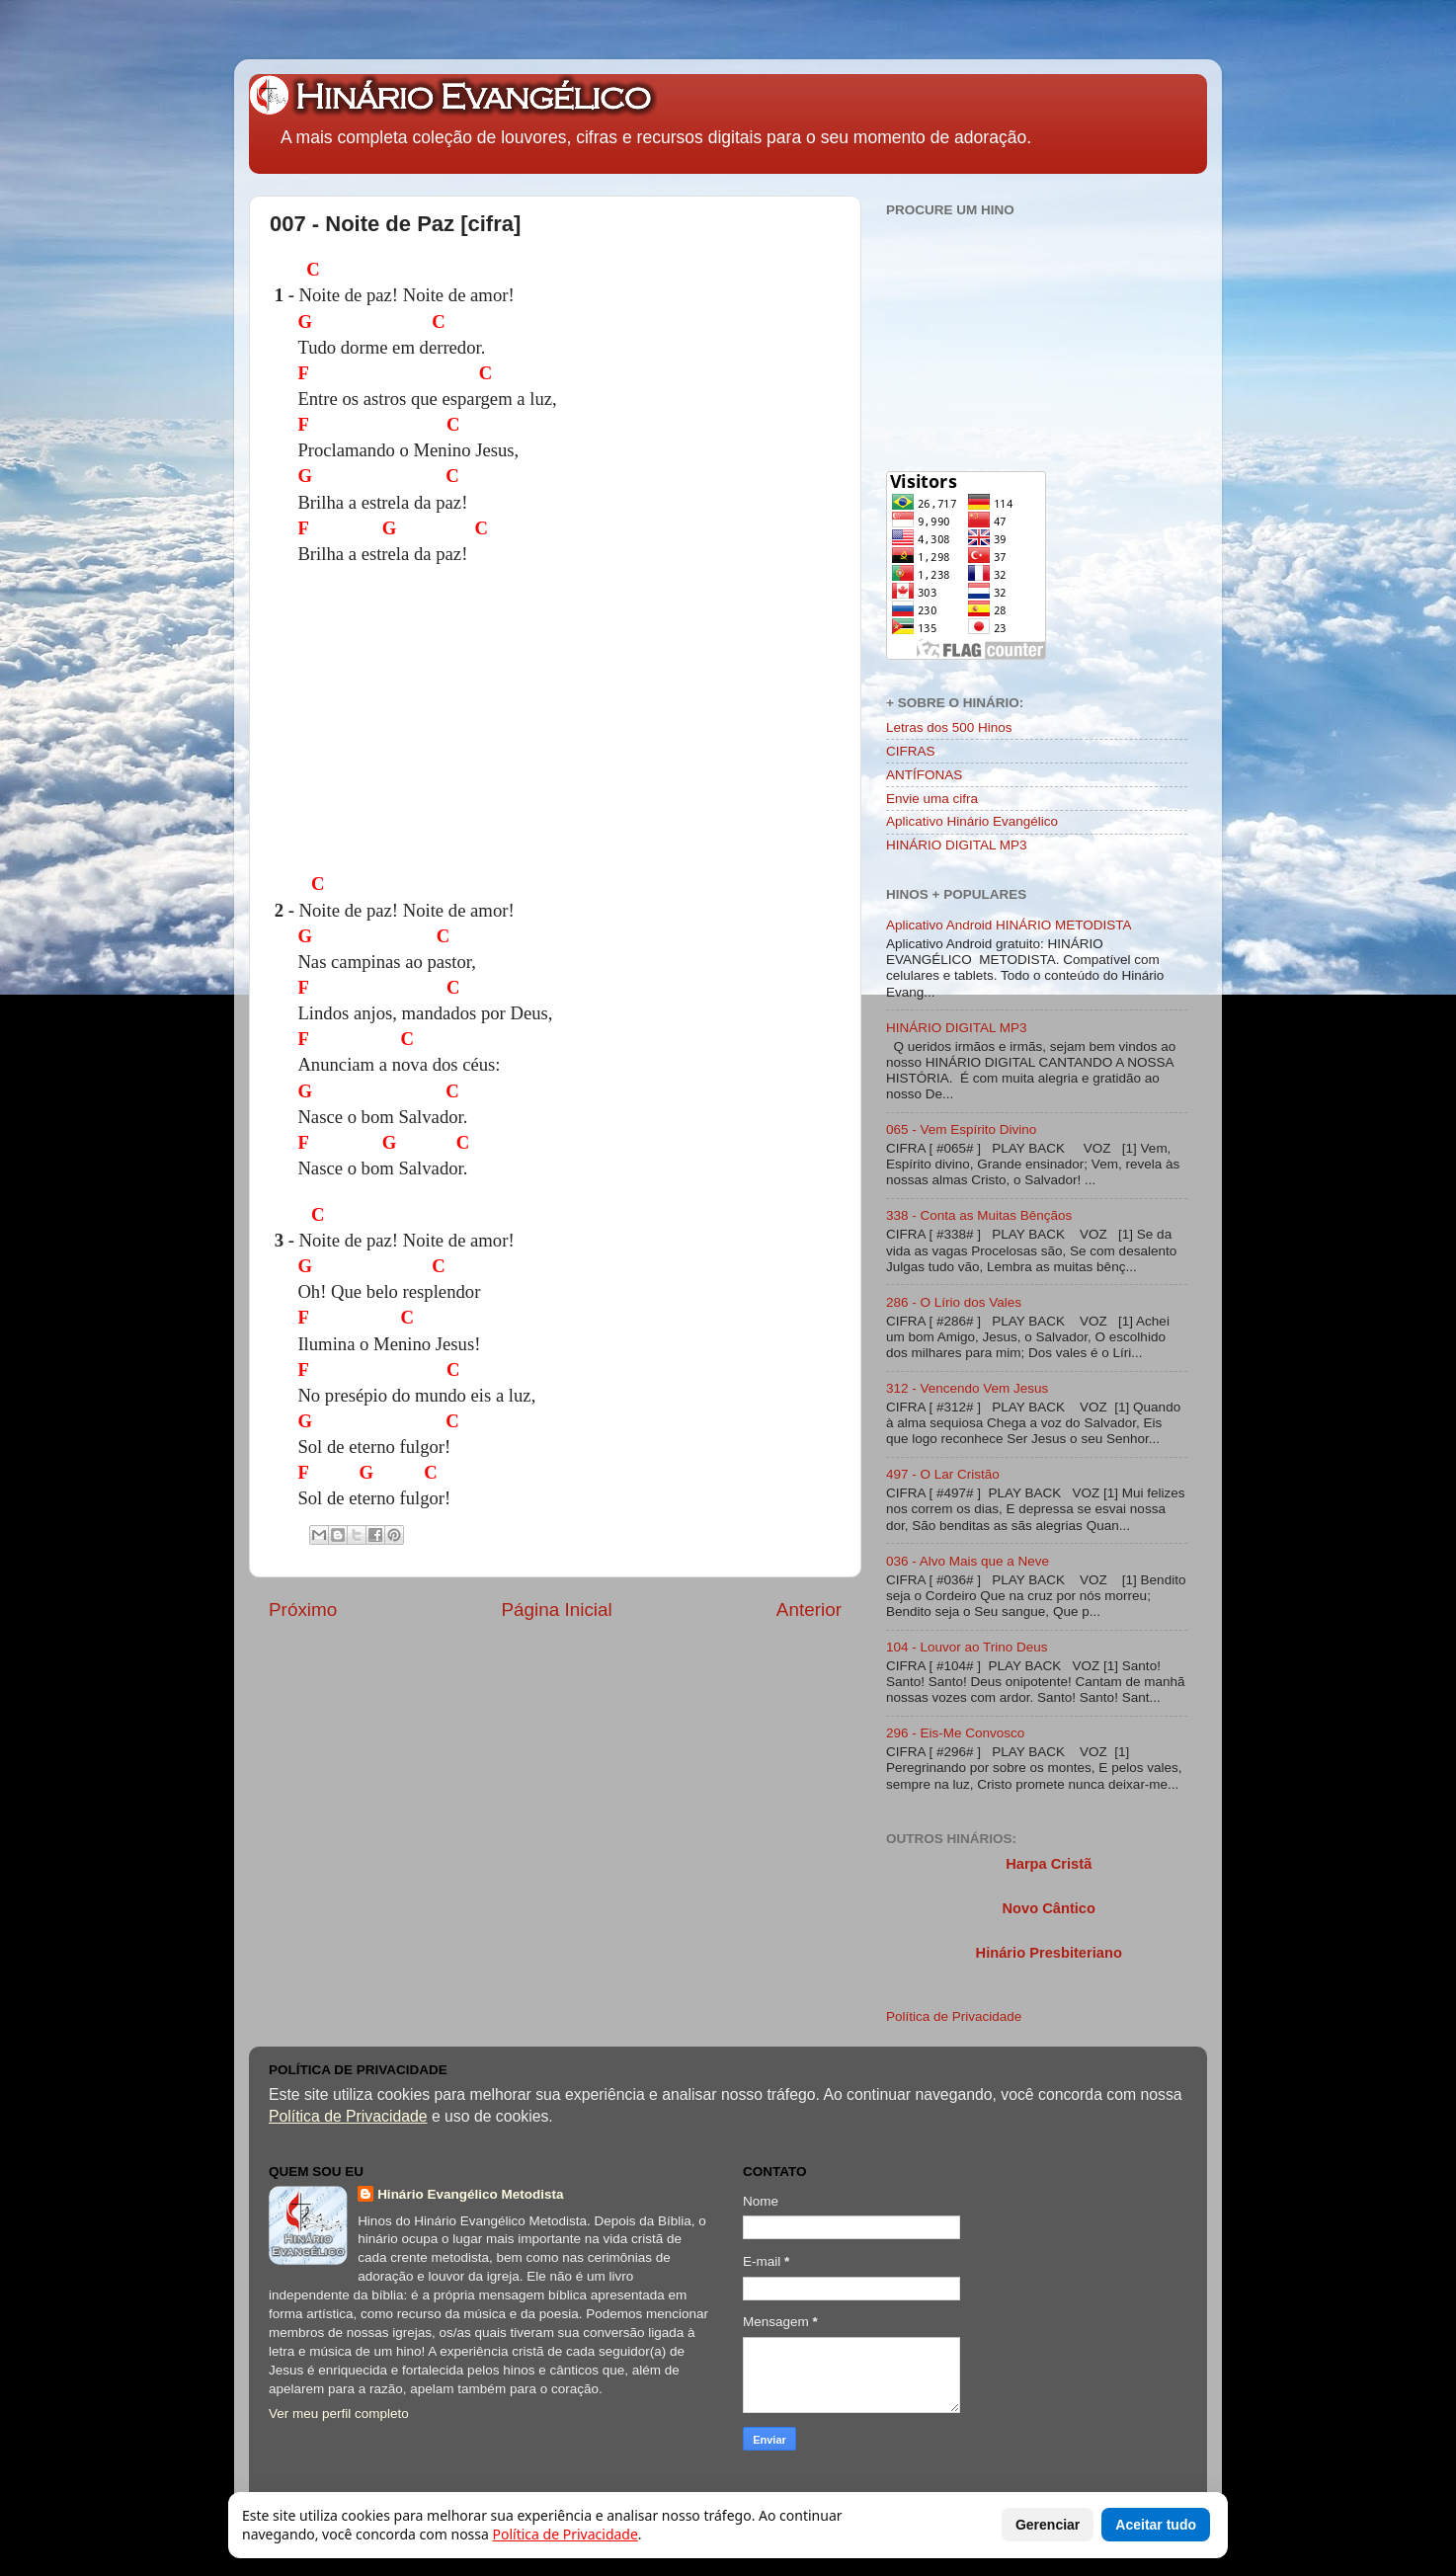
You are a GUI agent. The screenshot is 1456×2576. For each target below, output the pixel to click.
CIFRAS (910, 751)
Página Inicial (556, 1609)
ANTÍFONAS (924, 774)
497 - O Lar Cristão (943, 1474)
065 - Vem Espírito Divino (961, 1129)
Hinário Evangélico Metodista (470, 2194)
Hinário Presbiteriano (1049, 1953)
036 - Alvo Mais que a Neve (967, 1561)
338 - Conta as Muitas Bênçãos (979, 1215)
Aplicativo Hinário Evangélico (972, 821)
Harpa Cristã (1049, 1864)
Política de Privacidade (953, 2016)
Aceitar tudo (1155, 2525)
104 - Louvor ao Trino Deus (967, 1647)
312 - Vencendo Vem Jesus (967, 1388)
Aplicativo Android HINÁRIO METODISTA (1009, 925)
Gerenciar (1047, 2525)
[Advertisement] (675, 726)
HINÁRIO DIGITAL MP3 (956, 845)
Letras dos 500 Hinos (949, 727)
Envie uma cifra (932, 798)
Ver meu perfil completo (339, 2413)
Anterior (809, 1609)
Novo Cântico (1048, 1908)
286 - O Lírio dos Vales (953, 1302)
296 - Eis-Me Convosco (955, 1733)
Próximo (303, 1609)
